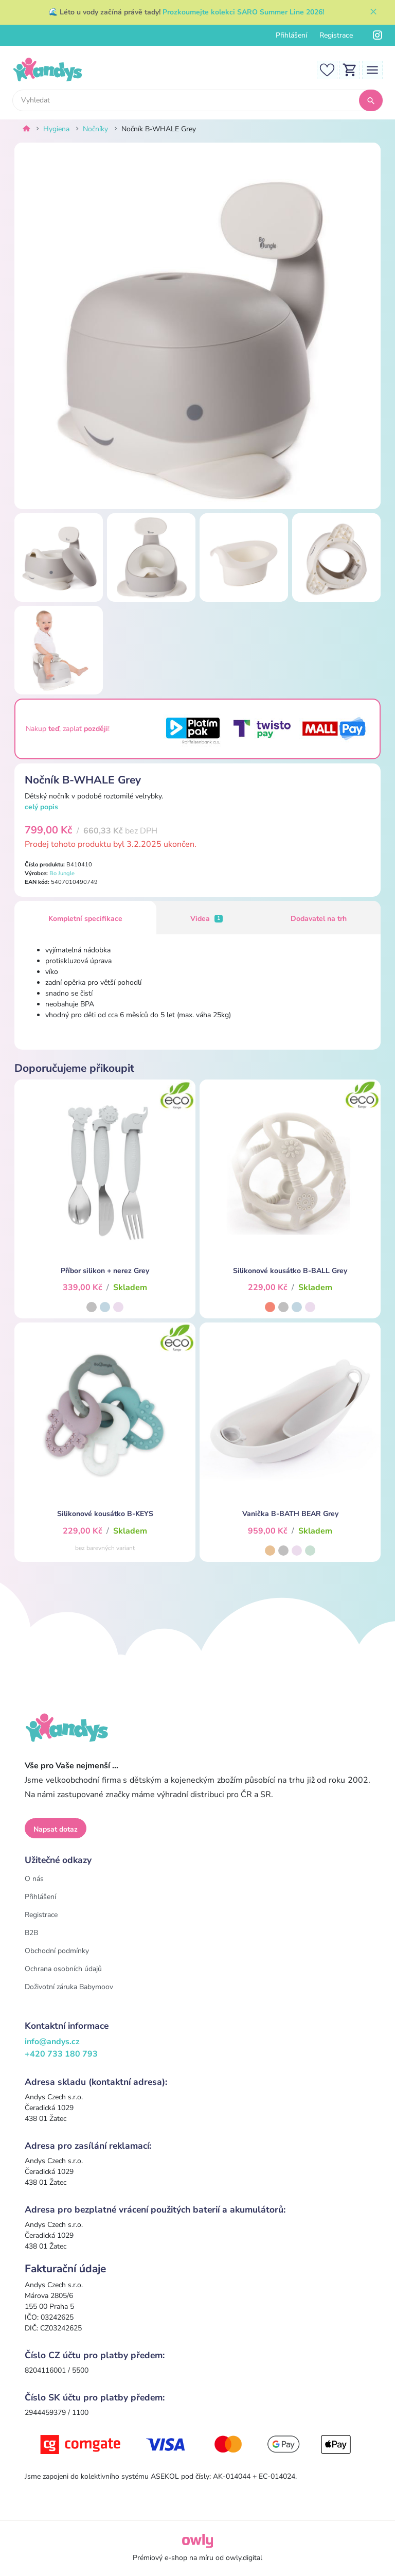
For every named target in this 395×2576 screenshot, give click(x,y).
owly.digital (244, 2558)
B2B (31, 1933)
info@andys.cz (52, 2041)
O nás (34, 1879)
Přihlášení (291, 35)
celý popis (41, 807)
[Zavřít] (373, 12)
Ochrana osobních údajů (63, 1969)
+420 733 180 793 (61, 2054)
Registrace (336, 35)
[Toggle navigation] (372, 69)
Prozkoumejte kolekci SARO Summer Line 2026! (243, 12)
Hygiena (56, 129)
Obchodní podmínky (57, 1951)
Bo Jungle (62, 873)
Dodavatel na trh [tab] (319, 919)
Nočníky (95, 129)
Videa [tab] (206, 919)
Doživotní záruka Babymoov (69, 1987)
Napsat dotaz (55, 1829)
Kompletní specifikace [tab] (85, 919)
